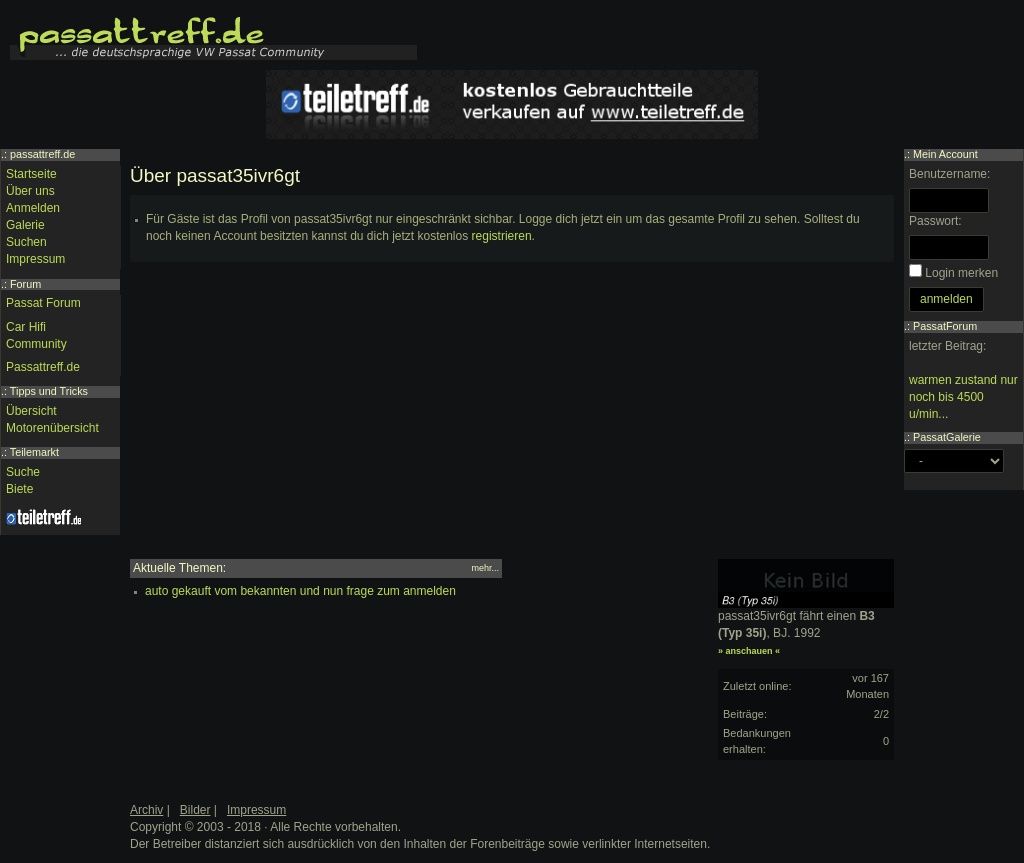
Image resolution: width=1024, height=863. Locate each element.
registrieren (502, 236)
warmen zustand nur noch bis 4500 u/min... (963, 397)
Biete (19, 489)
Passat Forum (43, 303)
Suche (23, 472)
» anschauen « (749, 651)
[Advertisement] (512, 419)
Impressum (35, 259)
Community (36, 344)
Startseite (31, 174)
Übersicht (31, 411)
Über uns (30, 191)
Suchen (26, 242)
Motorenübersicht (52, 428)
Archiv (146, 810)
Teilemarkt (34, 452)
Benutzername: (949, 174)
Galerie (25, 225)
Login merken (961, 273)
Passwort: (935, 221)
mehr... (485, 568)
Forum (25, 284)
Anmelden (33, 208)
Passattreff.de (43, 367)
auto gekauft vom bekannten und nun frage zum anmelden (300, 591)
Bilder (195, 810)
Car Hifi (26, 327)
